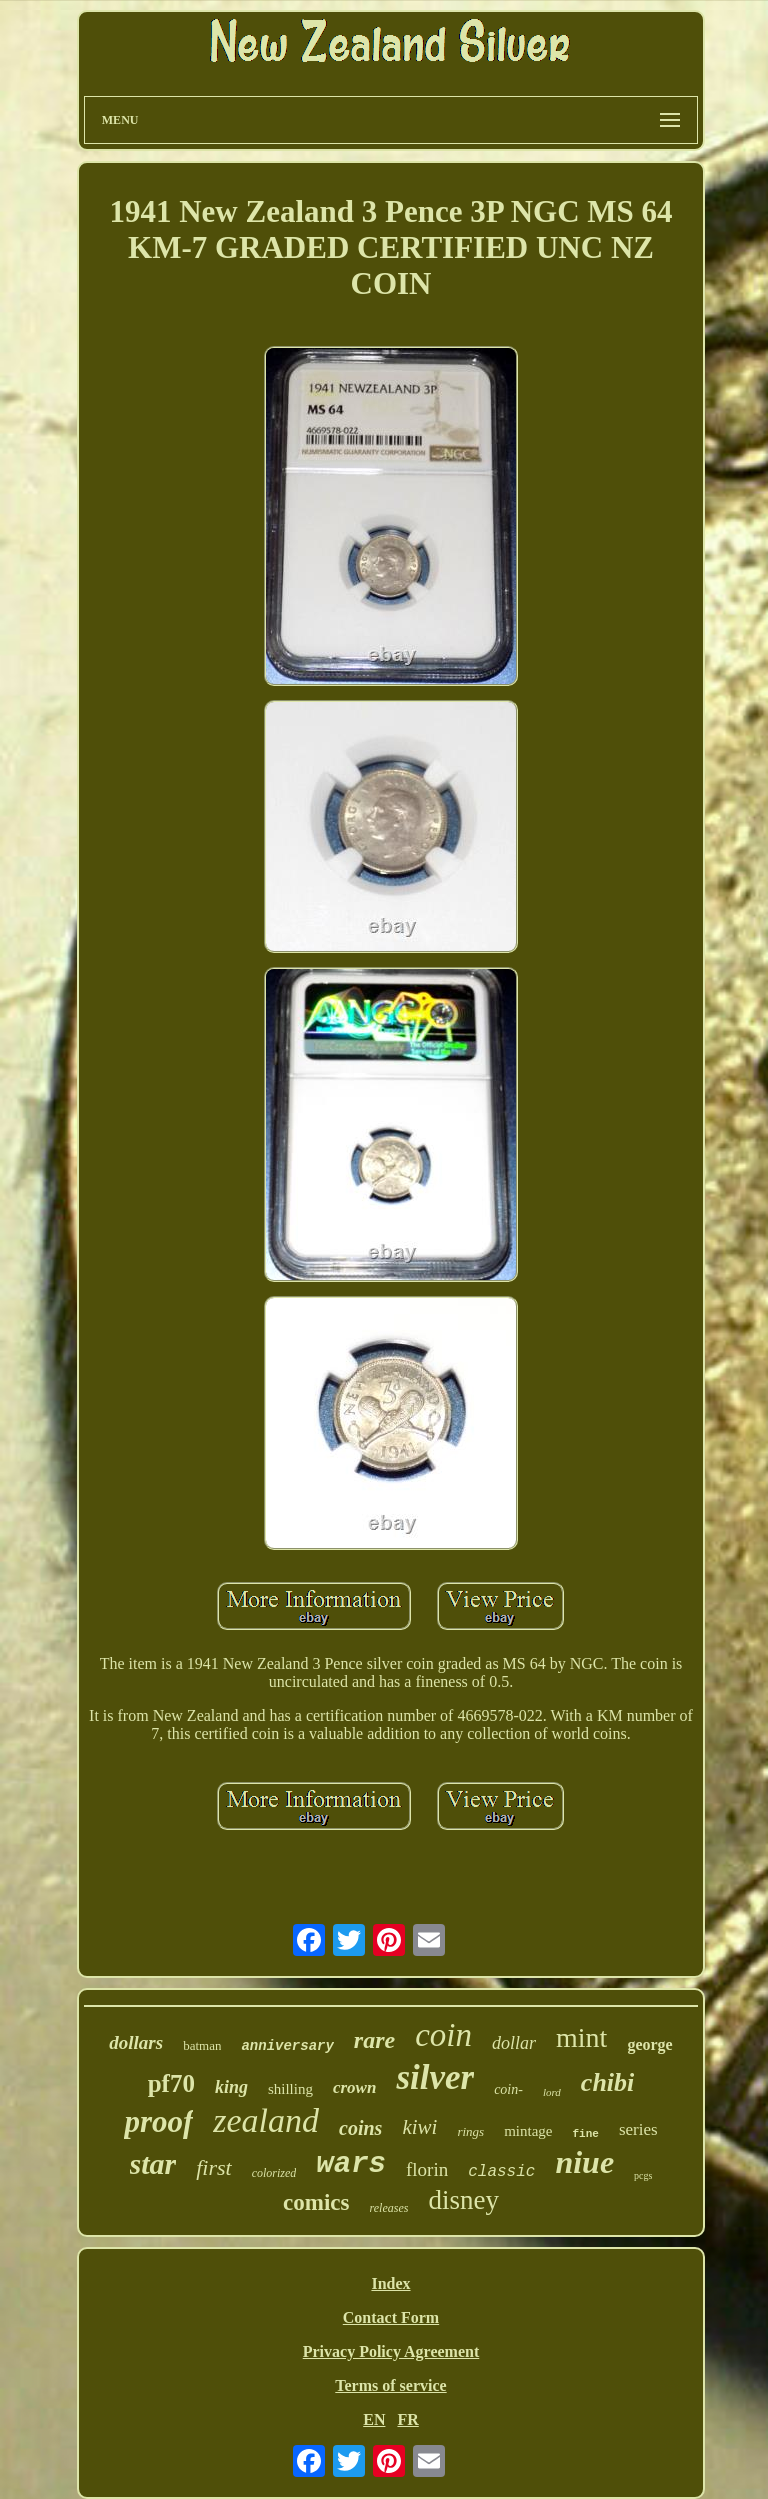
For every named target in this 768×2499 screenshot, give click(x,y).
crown (354, 2087)
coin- (508, 2089)
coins (360, 2128)
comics (316, 2202)
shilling (290, 2089)
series (638, 2129)
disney (463, 2200)
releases (389, 2208)
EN (374, 2419)
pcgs (643, 2175)
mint (581, 2037)
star (153, 2163)
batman (202, 2045)
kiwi (419, 2127)
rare (374, 2040)
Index (390, 2283)
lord (552, 2092)
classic (501, 2172)
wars (351, 2164)
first (213, 2167)
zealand (266, 2120)
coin (443, 2035)
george (649, 2044)
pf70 (171, 2083)
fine (585, 2134)
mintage (528, 2131)
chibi (607, 2082)
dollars (136, 2042)
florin (427, 2169)
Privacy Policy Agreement (391, 2351)
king (231, 2087)
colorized (274, 2173)
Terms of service (390, 2385)
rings (470, 2131)
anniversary (287, 2046)
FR (407, 2419)
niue (584, 2162)
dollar (514, 2043)
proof (158, 2121)
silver (435, 2077)
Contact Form (391, 2317)
